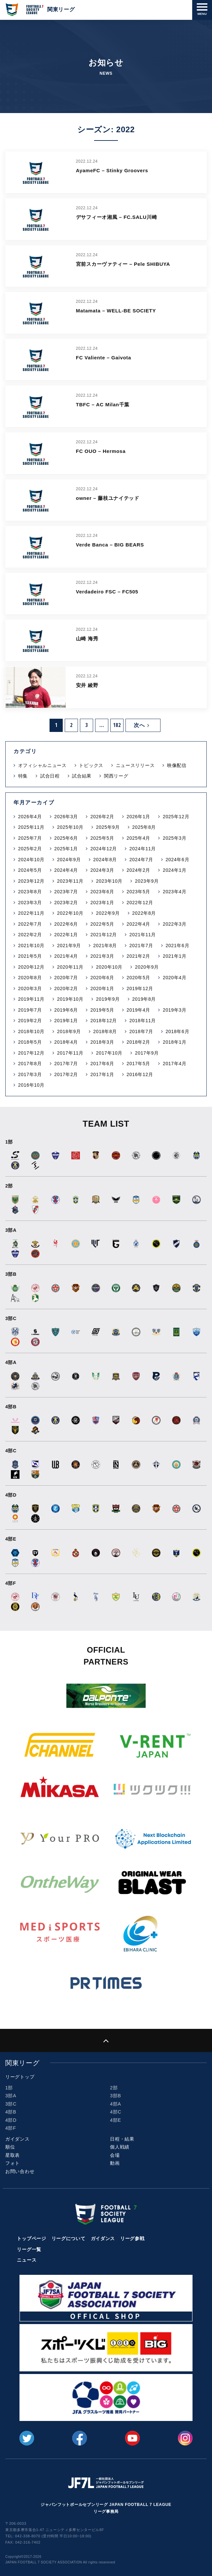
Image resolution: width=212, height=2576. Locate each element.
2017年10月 (109, 1053)
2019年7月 (30, 1010)
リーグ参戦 (132, 2238)
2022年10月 (70, 913)
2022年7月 (30, 924)
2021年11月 (142, 934)
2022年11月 (31, 913)
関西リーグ (116, 776)
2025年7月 (30, 838)
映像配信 (177, 765)
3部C (11, 2104)
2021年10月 (31, 945)
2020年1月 (102, 988)
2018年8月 (105, 1031)
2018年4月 (66, 1042)
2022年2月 (30, 934)
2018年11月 (142, 1020)
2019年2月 (30, 1020)
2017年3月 (30, 1074)
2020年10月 (109, 967)
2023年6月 (102, 891)
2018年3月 (102, 1042)
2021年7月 (141, 945)
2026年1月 (138, 816)
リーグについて (69, 2238)
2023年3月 (30, 902)
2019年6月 (66, 1010)
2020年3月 (30, 988)
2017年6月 (102, 1063)
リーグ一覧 (29, 2249)
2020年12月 (31, 967)
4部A (115, 2104)
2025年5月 (102, 838)
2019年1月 (66, 1020)
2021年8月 (105, 945)
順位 (10, 2147)
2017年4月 (175, 1063)
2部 (114, 2087)
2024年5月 (30, 870)
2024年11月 (142, 848)
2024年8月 (105, 859)
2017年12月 (31, 1053)
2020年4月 (175, 977)
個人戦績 (119, 2147)
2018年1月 (175, 1042)
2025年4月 (138, 838)
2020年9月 (147, 967)
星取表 (12, 2155)
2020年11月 (70, 967)
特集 (23, 776)
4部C (115, 2111)
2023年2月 (66, 902)
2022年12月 (139, 902)
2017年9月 (147, 1053)
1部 (9, 2087)
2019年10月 (70, 999)
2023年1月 (102, 902)
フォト (12, 2163)
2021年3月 (102, 956)
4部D (11, 2120)
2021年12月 (103, 934)
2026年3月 (66, 816)
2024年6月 (177, 859)
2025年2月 (30, 848)
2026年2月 (102, 816)
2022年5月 (102, 924)
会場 (115, 2155)
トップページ (31, 2238)
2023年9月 (147, 881)
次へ (142, 725)
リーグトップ (19, 2076)
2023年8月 (30, 891)
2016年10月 (31, 1085)
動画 (115, 2163)
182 (117, 725)
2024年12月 (103, 848)
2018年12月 (103, 1020)
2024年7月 (141, 859)
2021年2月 (138, 956)
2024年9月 (69, 859)
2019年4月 (138, 1010)
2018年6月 (177, 1031)
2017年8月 (30, 1063)
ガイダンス (17, 2139)
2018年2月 (138, 1042)
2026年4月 (30, 816)
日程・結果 (122, 2139)
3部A (10, 2095)
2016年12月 (139, 1074)
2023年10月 (109, 881)
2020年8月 (30, 977)
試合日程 (50, 776)
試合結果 (81, 776)
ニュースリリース (135, 765)
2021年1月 (175, 956)
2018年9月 (69, 1031)
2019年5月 (102, 1010)
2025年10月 (70, 827)
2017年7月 (66, 1063)
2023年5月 (138, 891)
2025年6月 (66, 838)
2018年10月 (31, 1031)
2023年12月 (31, 881)
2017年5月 (138, 1063)
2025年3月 (175, 838)
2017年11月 (70, 1053)
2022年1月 (66, 934)
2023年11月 (70, 881)
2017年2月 (66, 1074)
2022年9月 (108, 913)
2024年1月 (175, 870)
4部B (10, 2111)
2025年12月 (176, 816)
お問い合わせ (19, 2171)
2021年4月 (66, 956)
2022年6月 (66, 924)
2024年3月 (102, 870)
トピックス (91, 765)
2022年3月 (175, 924)
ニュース (26, 2260)
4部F (10, 2128)
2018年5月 (30, 1042)
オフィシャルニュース (42, 765)
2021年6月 (177, 945)
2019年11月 (31, 999)
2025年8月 (144, 827)
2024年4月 (66, 870)
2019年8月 (144, 999)
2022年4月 (138, 924)
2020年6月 (102, 977)
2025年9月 (108, 827)
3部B (115, 2095)
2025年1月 (66, 848)
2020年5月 (138, 977)
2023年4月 (175, 891)
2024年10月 (31, 859)
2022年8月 (144, 913)
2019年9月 (108, 999)
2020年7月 (66, 977)
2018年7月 (141, 1031)
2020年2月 (66, 988)
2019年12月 (139, 988)
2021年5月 (30, 956)
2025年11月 (31, 827)
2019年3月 (175, 1010)
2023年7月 (66, 891)
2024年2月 (138, 870)
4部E (115, 2120)
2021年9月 (69, 945)
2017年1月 (102, 1074)
